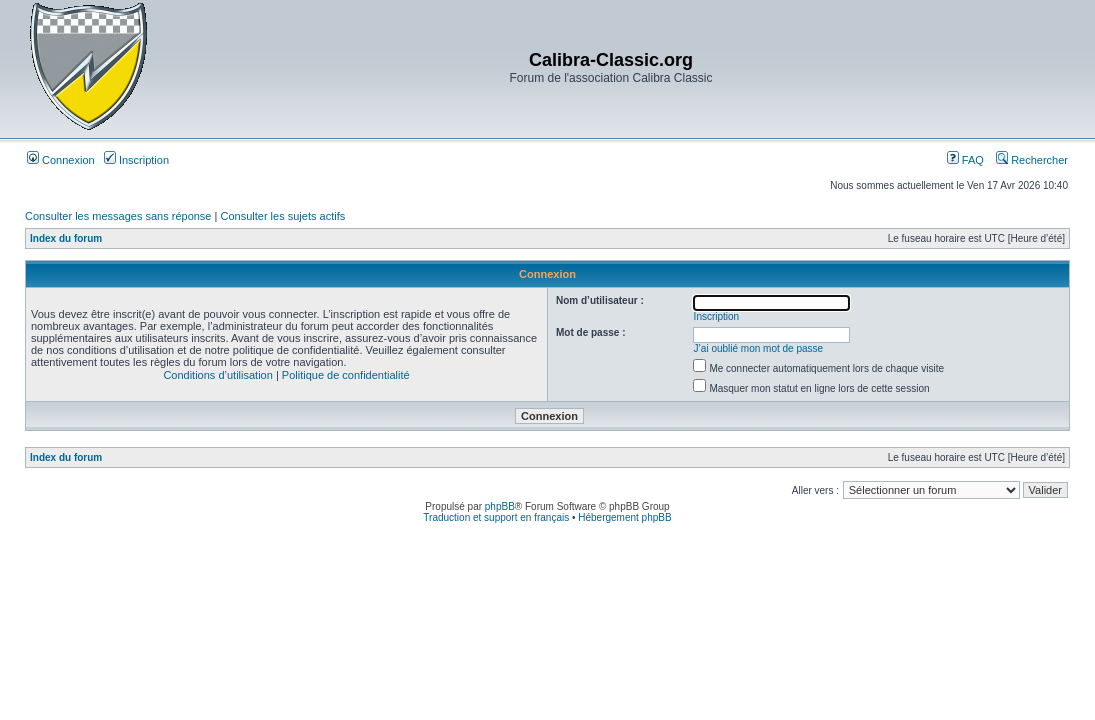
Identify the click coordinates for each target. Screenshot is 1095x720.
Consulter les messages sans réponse (118, 216)
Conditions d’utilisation (217, 375)
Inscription (136, 160)
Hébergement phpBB (624, 517)
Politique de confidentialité (346, 375)
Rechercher (1032, 160)
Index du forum (66, 238)
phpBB (500, 506)
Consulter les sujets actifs (282, 216)
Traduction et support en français (496, 517)
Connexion (61, 160)
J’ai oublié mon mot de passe (759, 348)
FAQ (965, 160)
